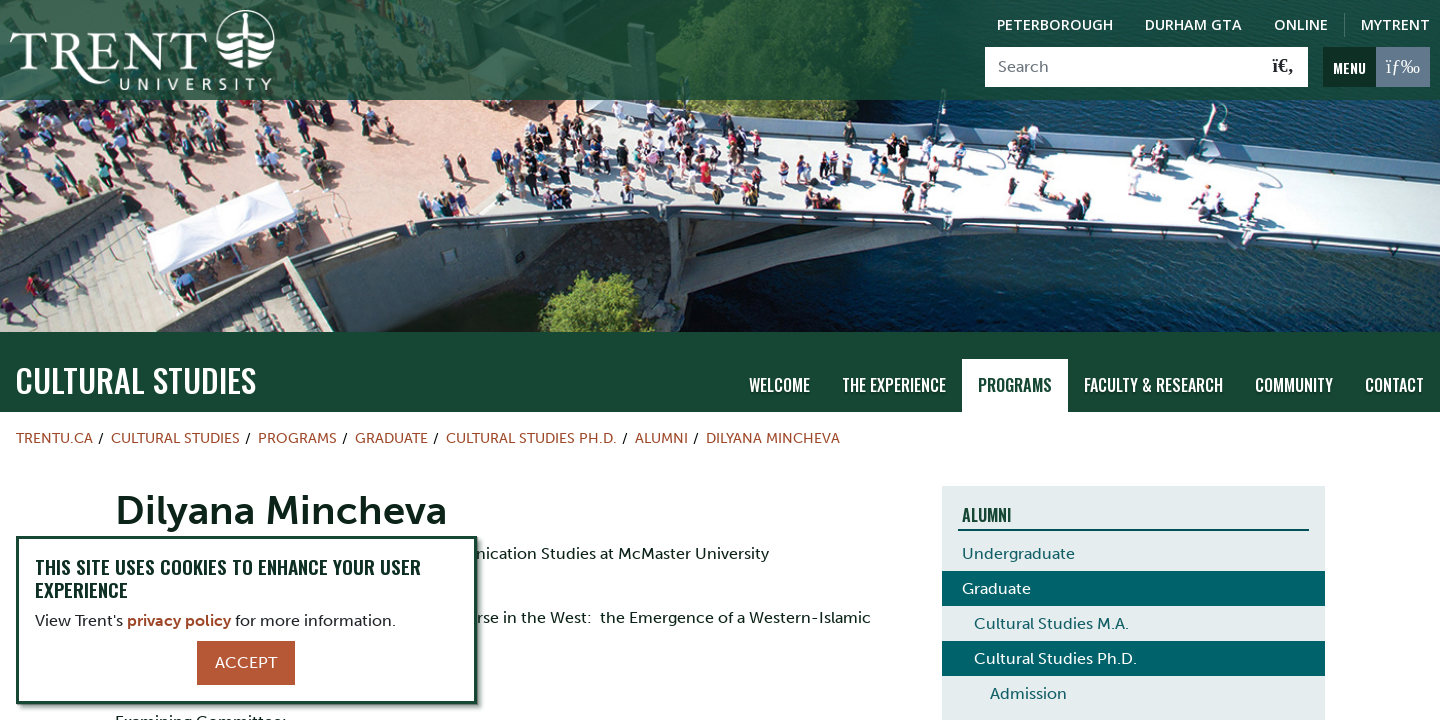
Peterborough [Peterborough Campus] (1055, 24)
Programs (1015, 385)
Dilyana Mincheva (773, 437)
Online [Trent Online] (1301, 24)
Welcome (779, 385)
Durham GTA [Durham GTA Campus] (1193, 24)
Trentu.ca (54, 437)
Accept (246, 662)
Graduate (391, 437)
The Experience (894, 385)
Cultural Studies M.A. (1051, 622)
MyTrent (1395, 24)
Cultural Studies (135, 378)
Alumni (661, 437)
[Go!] (1283, 67)
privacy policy (179, 620)
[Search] (1122, 67)
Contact (1394, 385)
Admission (1028, 692)
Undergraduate (1018, 552)
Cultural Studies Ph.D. (531, 437)
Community (1294, 385)
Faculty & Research (1153, 385)
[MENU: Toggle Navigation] (1376, 67)
